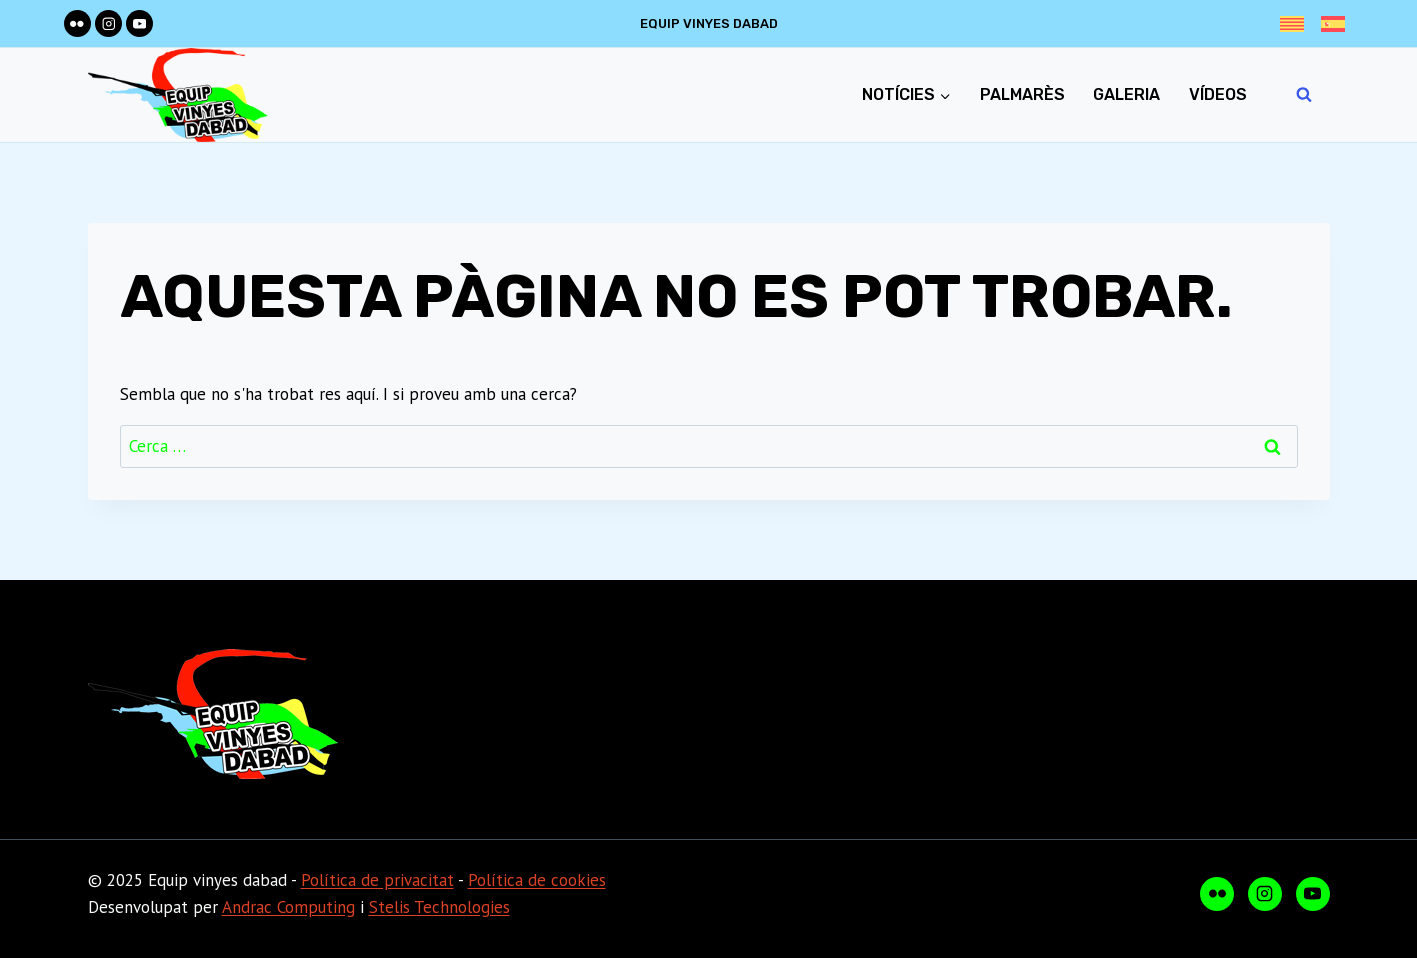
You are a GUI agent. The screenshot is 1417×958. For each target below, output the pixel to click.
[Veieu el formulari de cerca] (1304, 95)
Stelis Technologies (439, 907)
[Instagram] (108, 23)
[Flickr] (77, 23)
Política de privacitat (377, 880)
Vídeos (1218, 94)
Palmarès (1022, 94)
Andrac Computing (288, 907)
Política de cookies (537, 880)
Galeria (1126, 94)
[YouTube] (139, 23)
